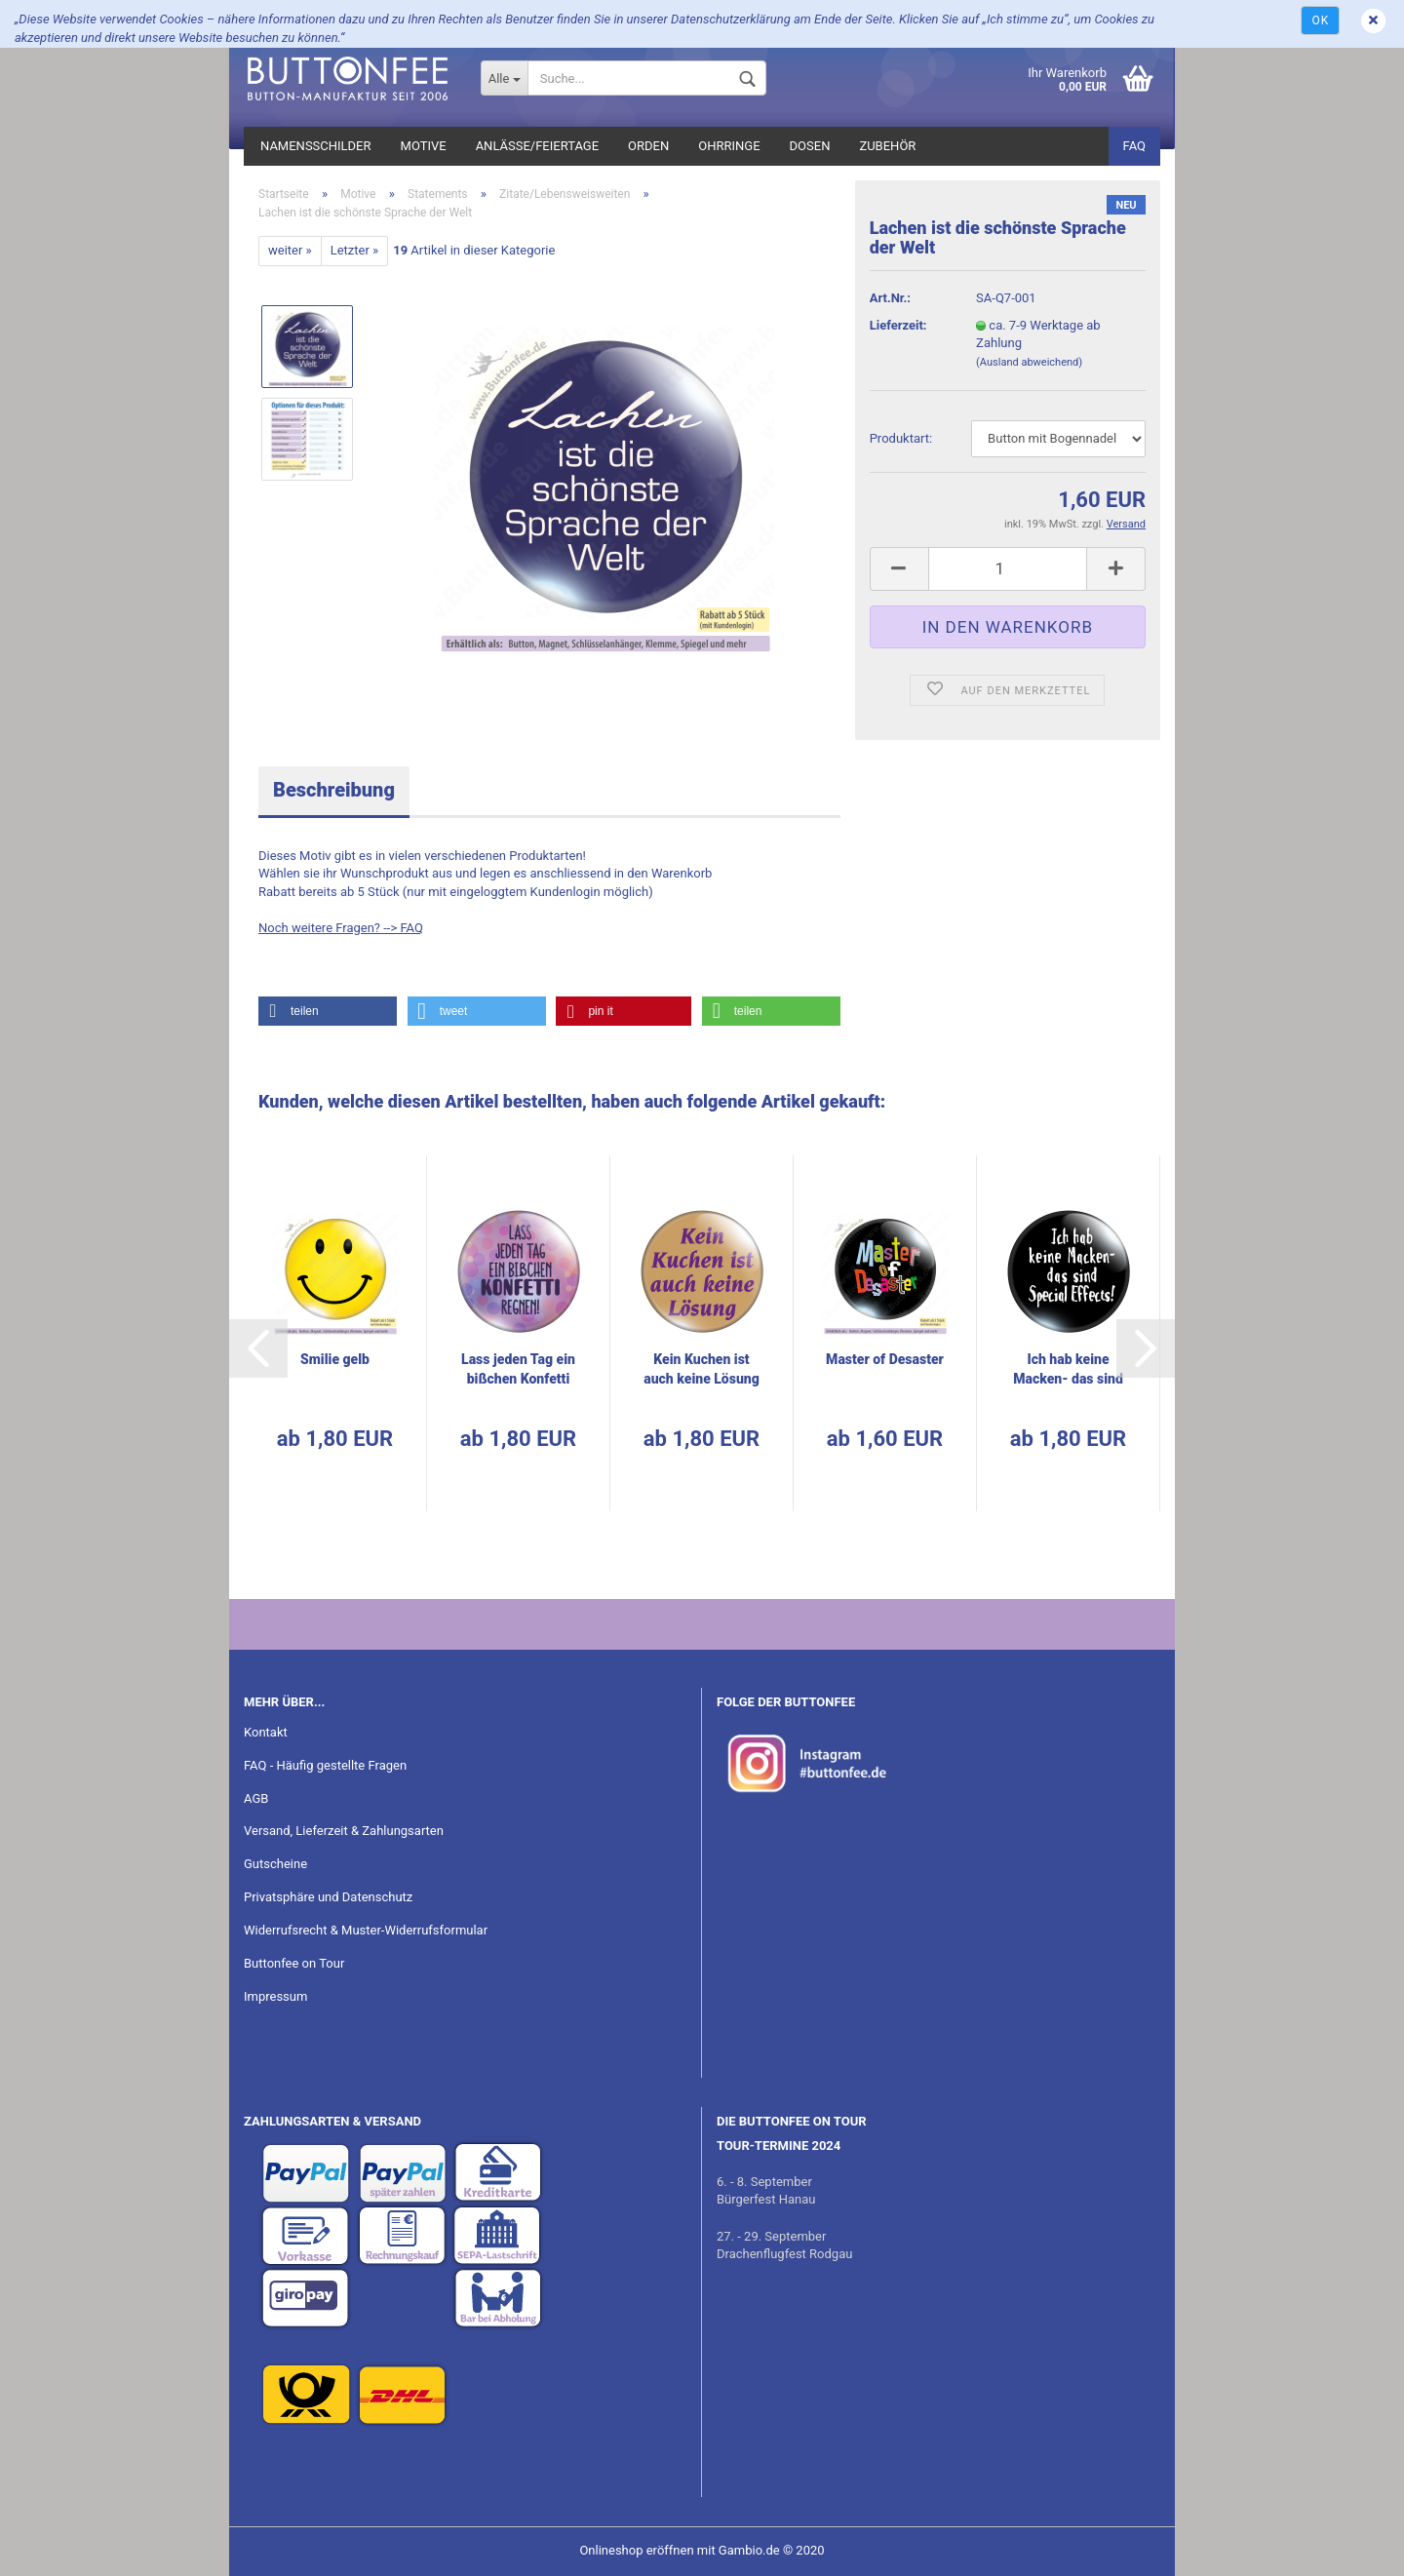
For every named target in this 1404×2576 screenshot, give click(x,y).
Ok (1320, 20)
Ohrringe (729, 145)
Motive (424, 145)
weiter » (290, 250)
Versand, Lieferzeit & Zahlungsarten (344, 1830)
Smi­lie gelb (335, 1359)
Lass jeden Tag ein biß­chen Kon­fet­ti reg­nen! (518, 1370)
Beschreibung (334, 789)
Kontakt (266, 1732)
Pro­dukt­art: (901, 438)
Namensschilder (315, 145)
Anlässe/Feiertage (537, 145)
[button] (327, 1011)
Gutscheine (275, 1863)
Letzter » (354, 250)
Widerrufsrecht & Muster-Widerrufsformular (366, 1930)
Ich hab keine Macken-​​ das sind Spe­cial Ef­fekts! (1068, 1370)
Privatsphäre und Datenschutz (328, 1897)
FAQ (1134, 145)
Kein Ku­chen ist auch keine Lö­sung (702, 1368)
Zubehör (887, 145)
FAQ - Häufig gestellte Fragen (325, 1765)
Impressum (275, 1996)
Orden (648, 145)
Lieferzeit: (898, 325)
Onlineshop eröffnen (636, 2550)
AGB (256, 1798)
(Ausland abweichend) (1029, 362)
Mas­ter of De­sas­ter (885, 1359)
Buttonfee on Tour (294, 1963)
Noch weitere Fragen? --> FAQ (340, 927)
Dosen (810, 145)
